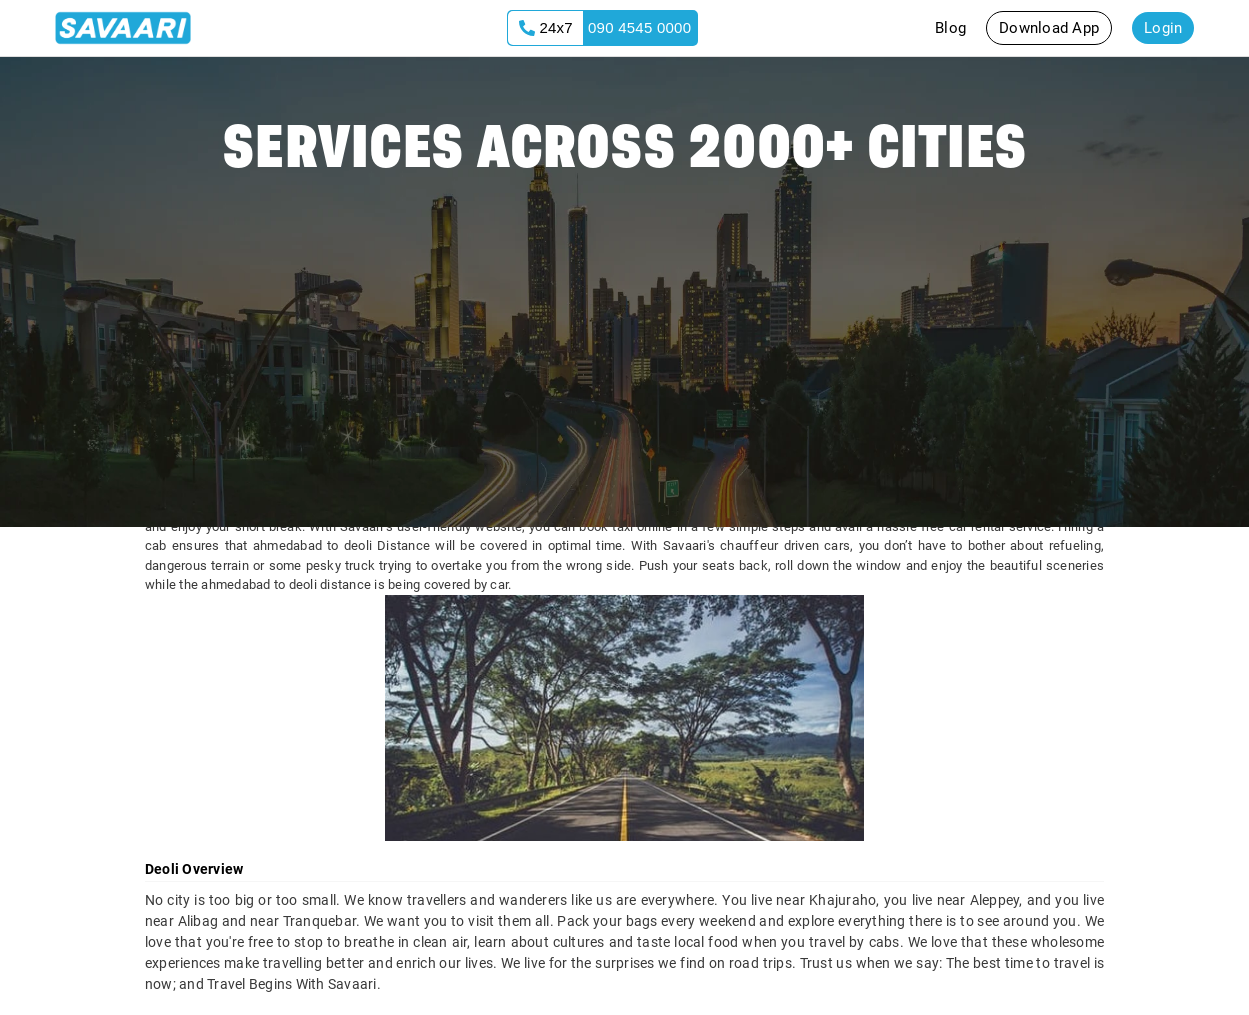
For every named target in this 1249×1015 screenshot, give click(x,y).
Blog (950, 28)
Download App (1049, 28)
